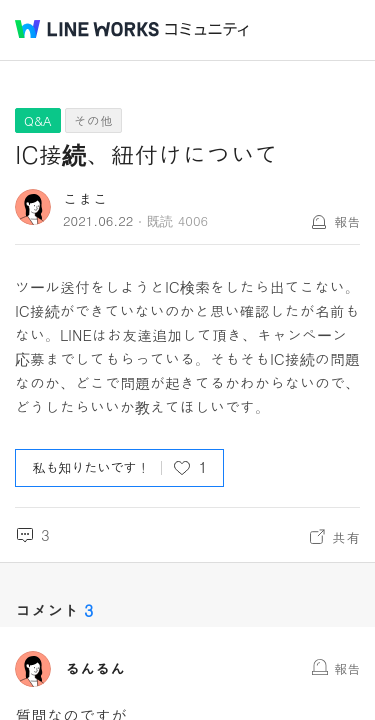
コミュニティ (207, 29)
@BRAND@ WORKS (87, 29)
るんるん (95, 669)
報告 (347, 221)
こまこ (85, 198)
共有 (346, 537)
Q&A (38, 120)
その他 (93, 120)
